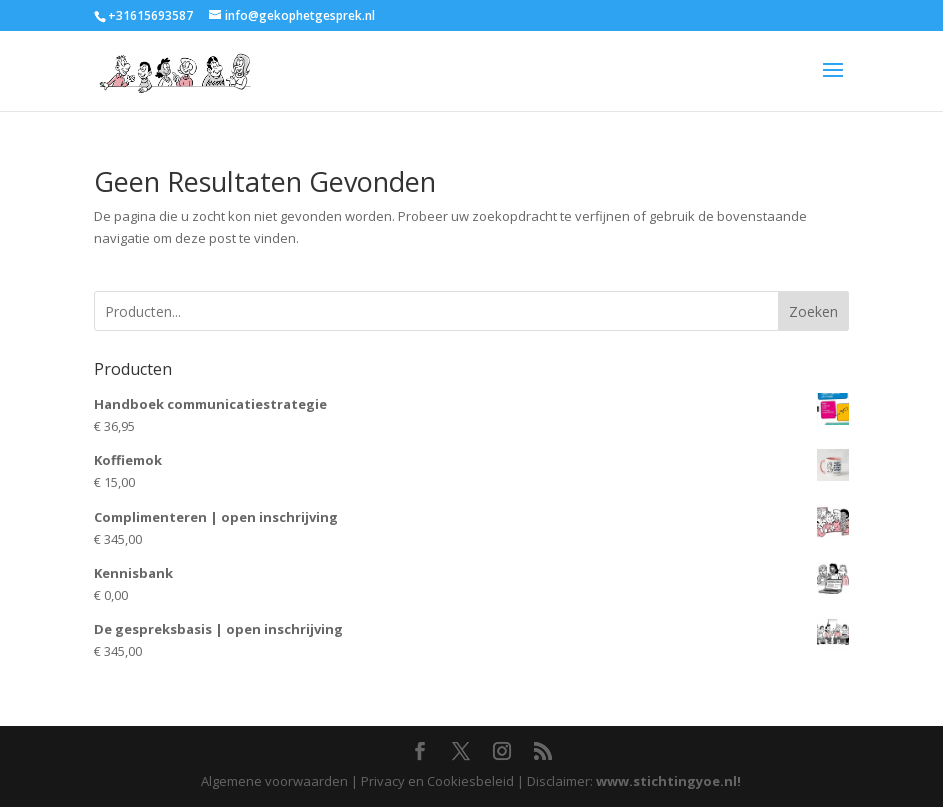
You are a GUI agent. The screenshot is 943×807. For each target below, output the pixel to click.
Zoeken (813, 311)
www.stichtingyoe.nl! (668, 781)
